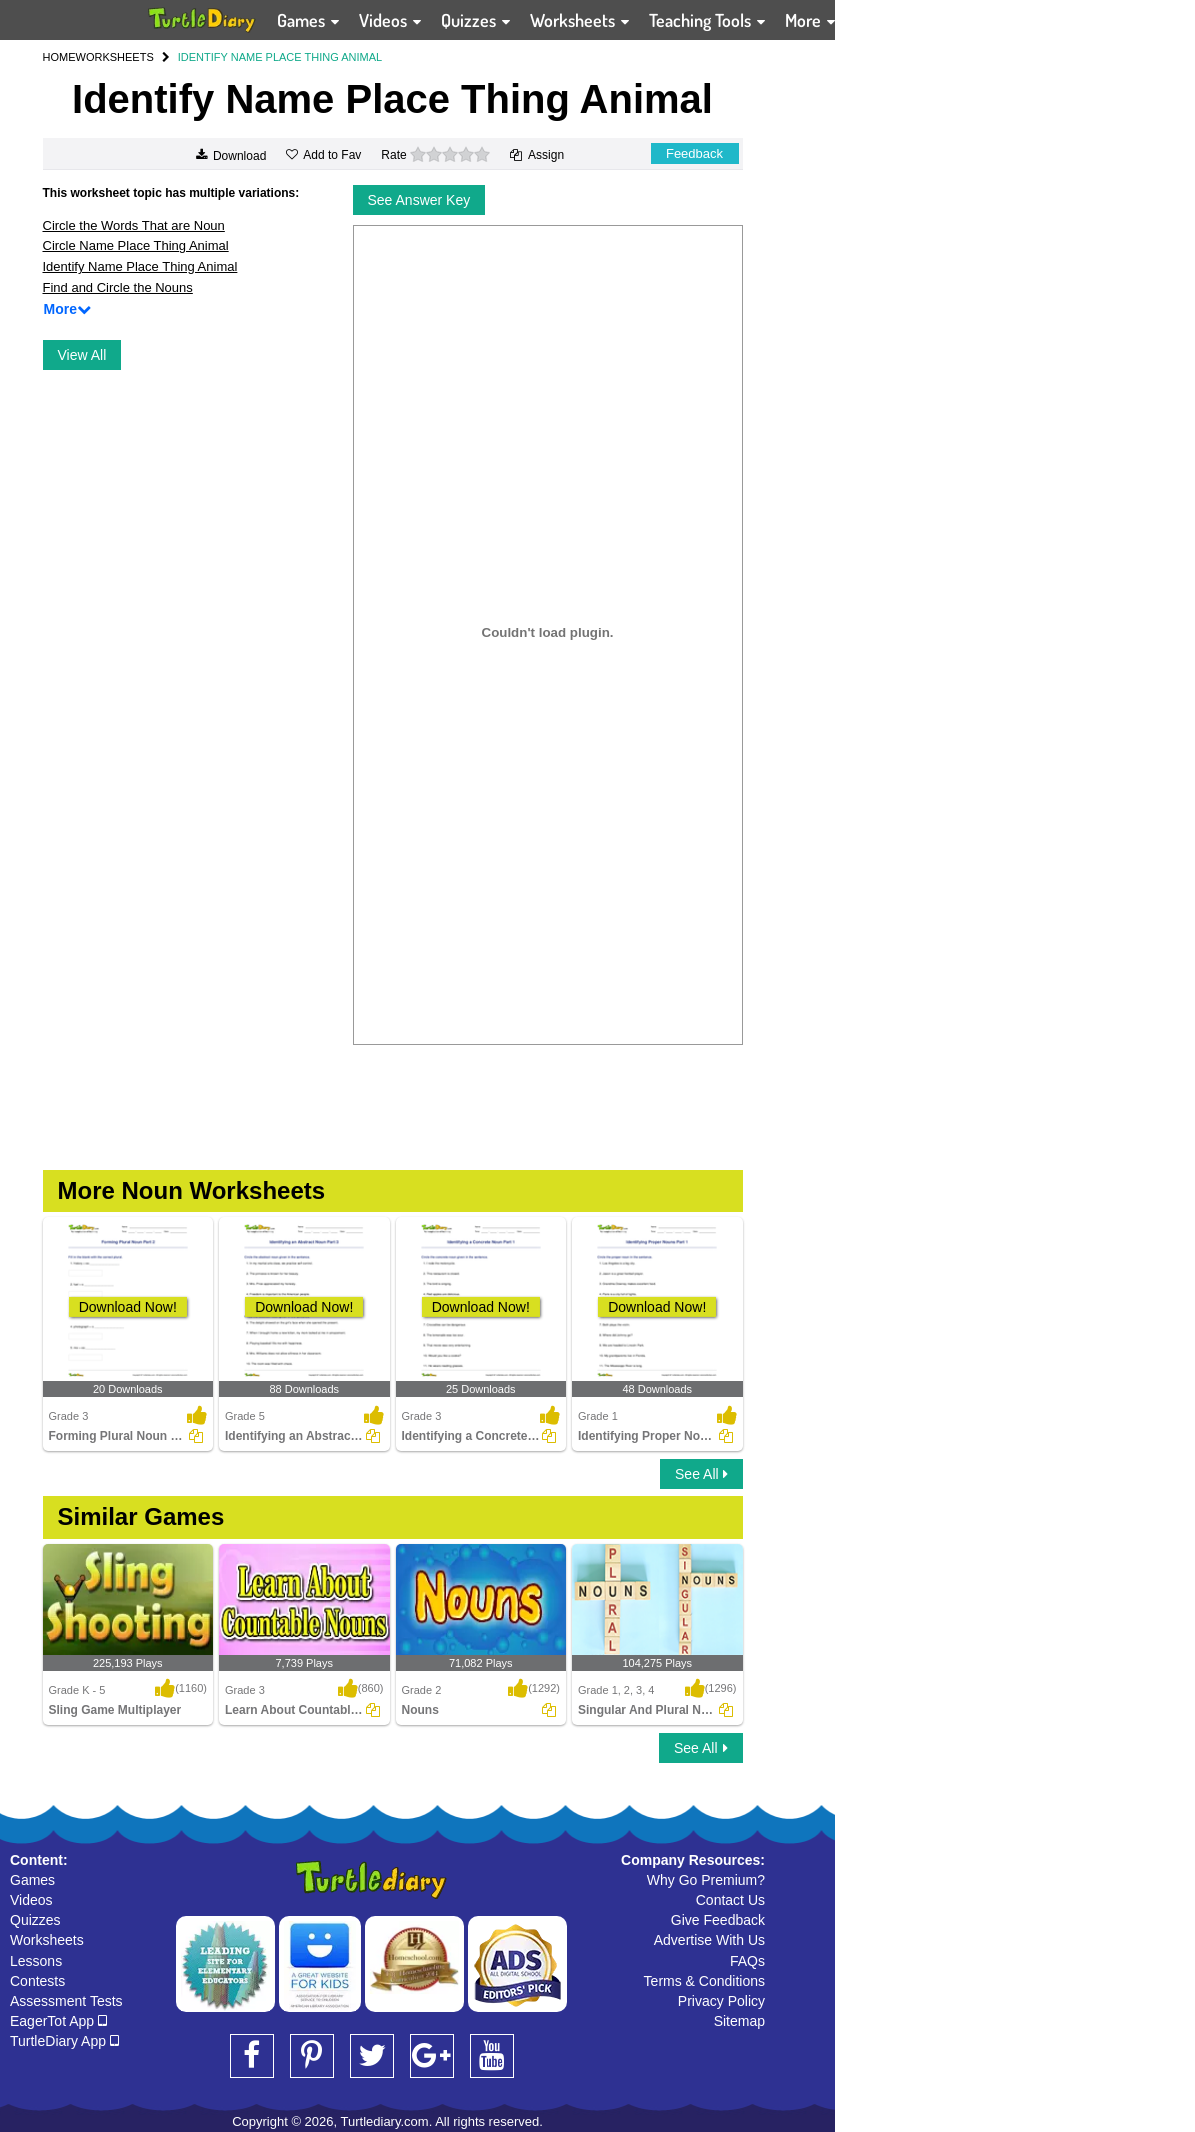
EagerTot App (58, 2021)
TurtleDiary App (64, 2041)
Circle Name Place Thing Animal (136, 245)
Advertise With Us (709, 1940)
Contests (37, 1981)
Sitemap (739, 2021)
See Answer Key (419, 200)
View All (82, 355)
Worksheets (47, 1940)
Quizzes (35, 1920)
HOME (59, 57)
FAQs (747, 1961)
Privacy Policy (721, 2001)
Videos (31, 1900)
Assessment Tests (66, 2001)
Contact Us (730, 1900)
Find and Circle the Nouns (118, 287)
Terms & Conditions (704, 1981)
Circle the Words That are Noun (134, 225)
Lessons (36, 1961)
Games (32, 1880)
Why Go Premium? (706, 1880)
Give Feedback (718, 1920)
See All (701, 1474)
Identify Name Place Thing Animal (140, 266)
